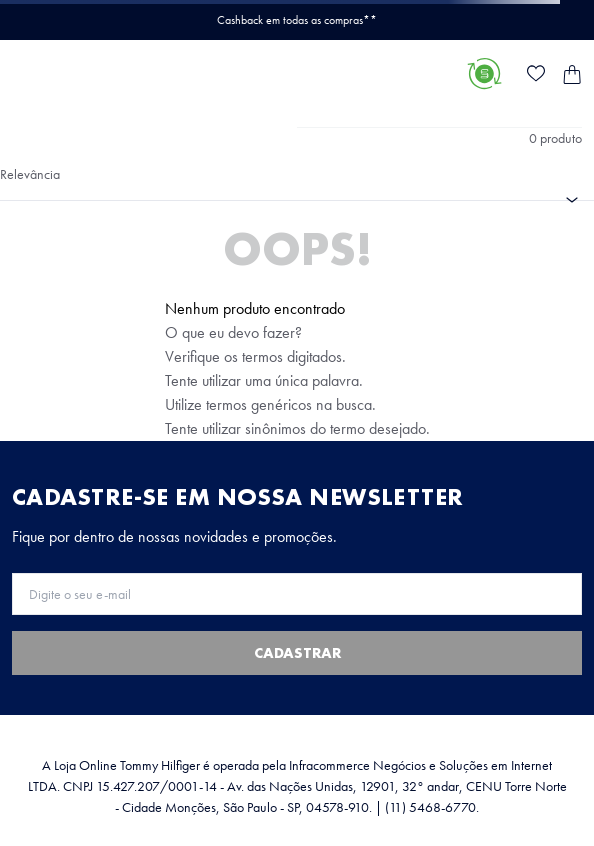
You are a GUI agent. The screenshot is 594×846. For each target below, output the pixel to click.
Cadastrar (297, 653)
